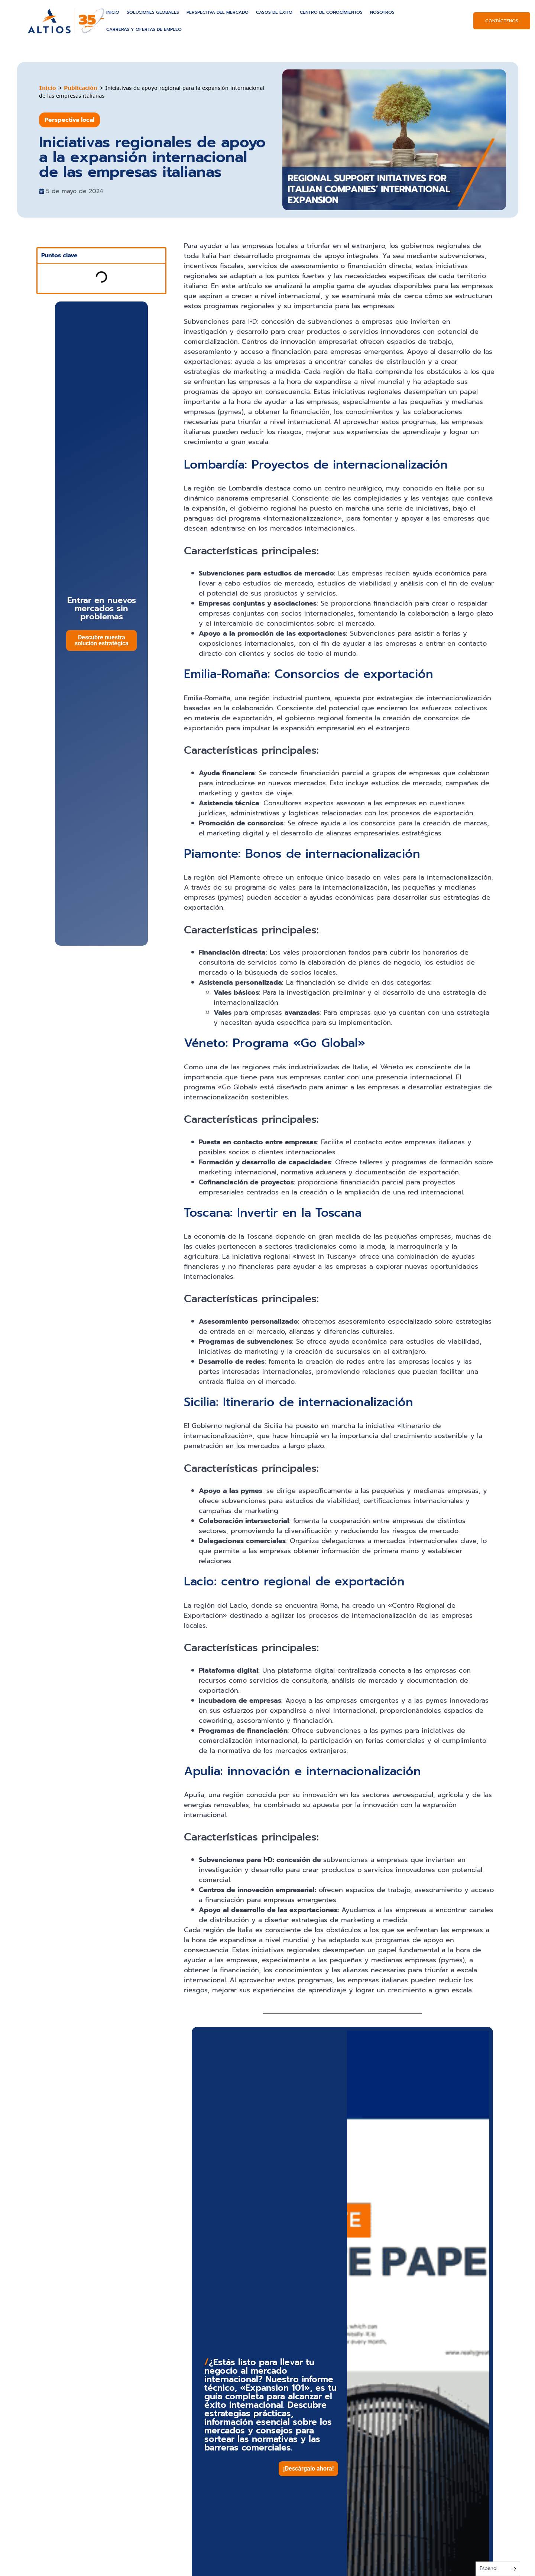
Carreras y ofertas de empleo (144, 29)
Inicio (112, 12)
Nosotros (382, 12)
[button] (308, 2468)
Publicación (80, 88)
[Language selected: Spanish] (498, 2569)
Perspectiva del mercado (218, 12)
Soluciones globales (153, 12)
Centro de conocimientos (331, 12)
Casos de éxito (274, 12)
